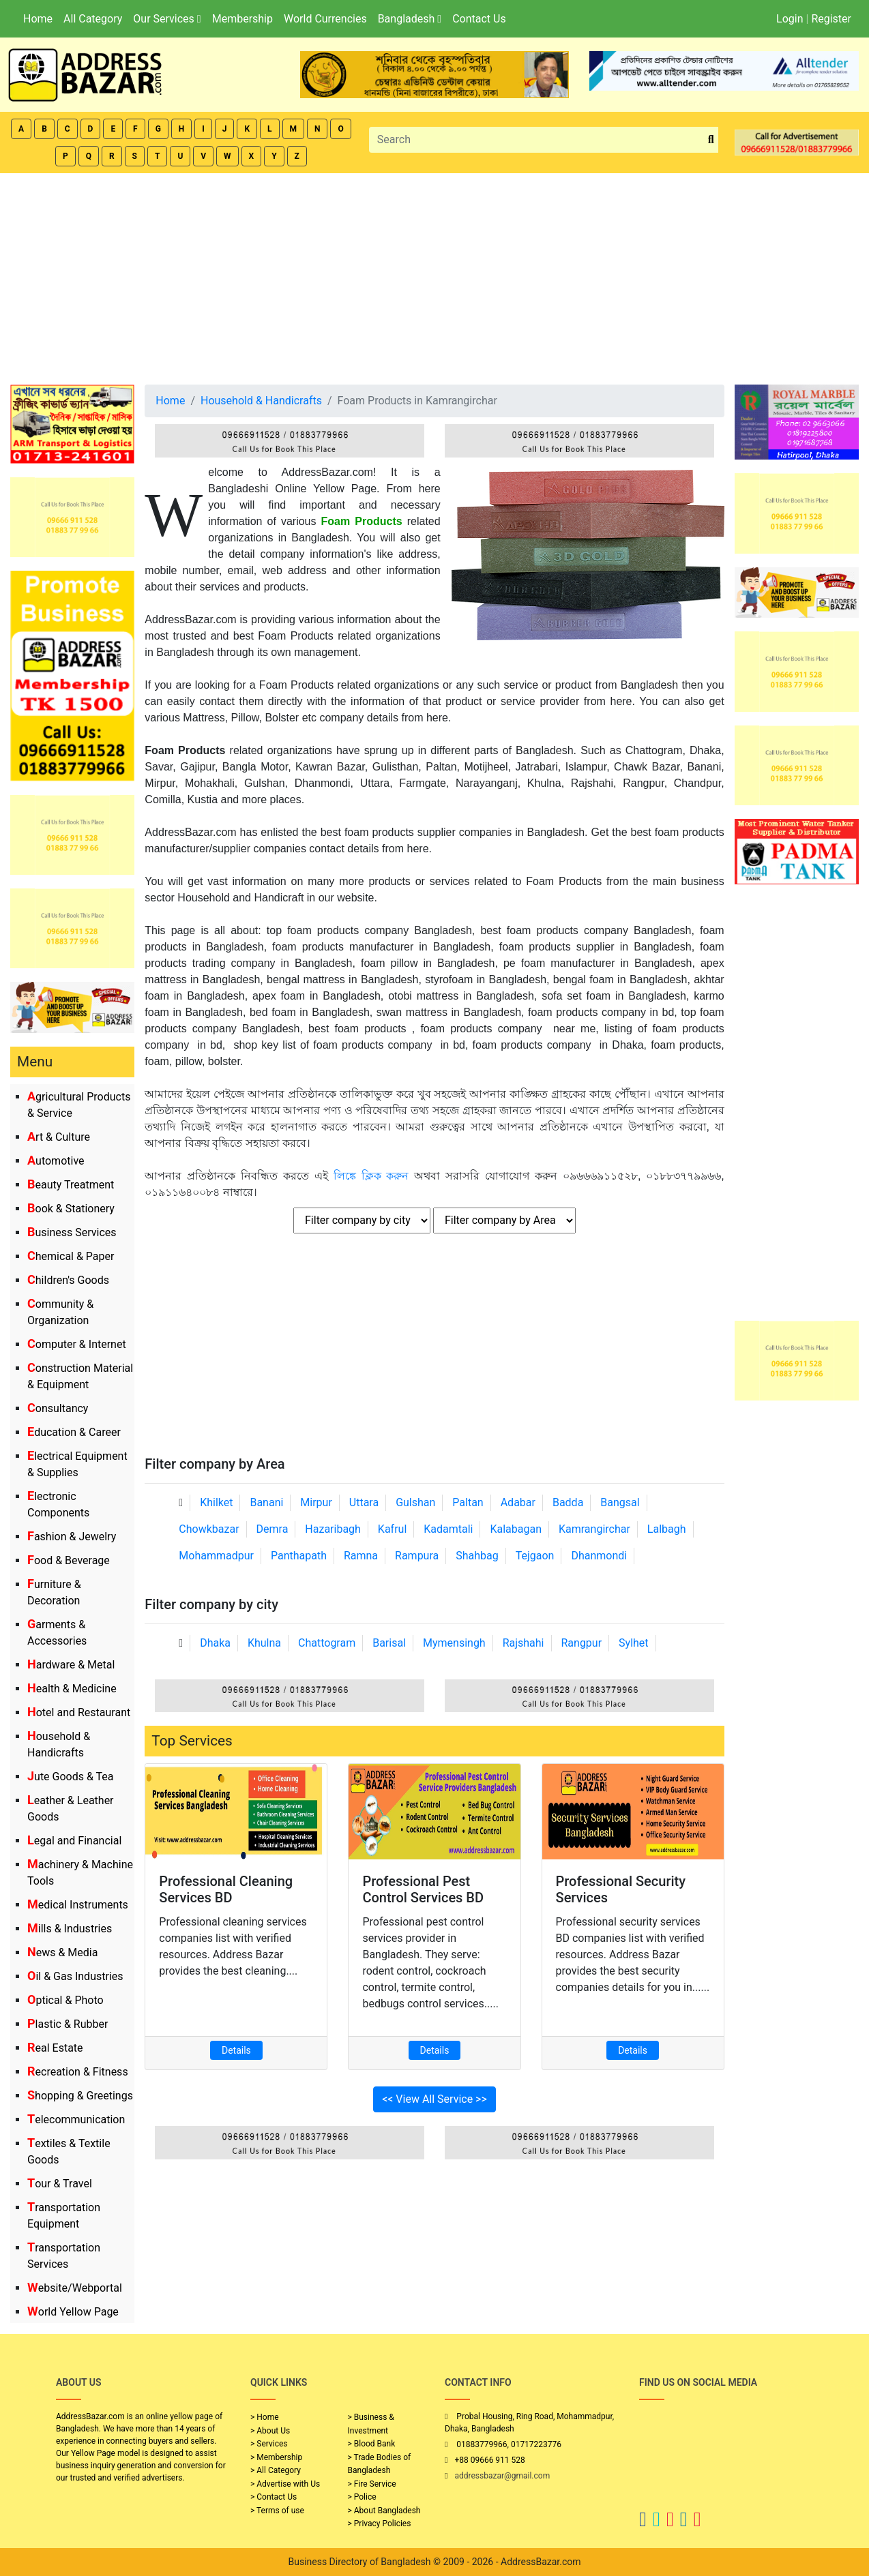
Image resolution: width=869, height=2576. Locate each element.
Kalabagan (516, 1529)
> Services (268, 2443)
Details (236, 2050)
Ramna (361, 1555)
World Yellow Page (73, 2311)
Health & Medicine (72, 1688)
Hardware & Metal (71, 1664)
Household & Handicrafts (261, 400)
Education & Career (74, 1432)
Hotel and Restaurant (78, 1712)
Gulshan (415, 1502)
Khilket (216, 1502)
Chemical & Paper (70, 1256)
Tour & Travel (59, 2183)
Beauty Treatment (70, 1184)
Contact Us (479, 18)
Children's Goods (68, 1280)
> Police (362, 2497)
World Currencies (325, 18)
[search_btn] (711, 140)
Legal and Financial (74, 1840)
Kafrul (392, 1529)
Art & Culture (58, 1136)
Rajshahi (523, 1642)
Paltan (467, 1502)
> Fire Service (372, 2484)
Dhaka (215, 1642)
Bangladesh (409, 18)
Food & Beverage (68, 1560)
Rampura (417, 1555)
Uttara (364, 1502)
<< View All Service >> (434, 2099)
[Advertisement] (434, 275)
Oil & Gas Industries (75, 1976)
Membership (242, 18)
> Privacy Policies (379, 2523)
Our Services (167, 18)
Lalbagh (666, 1529)
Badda (568, 1502)
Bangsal (619, 1502)
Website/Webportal (74, 2287)
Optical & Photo (65, 2000)
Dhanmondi (599, 1555)
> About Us (270, 2431)
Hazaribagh (333, 1529)
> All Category (275, 2470)
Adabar (518, 1502)
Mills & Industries (69, 1928)
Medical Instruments (77, 1904)
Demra (272, 1529)
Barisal (389, 1642)
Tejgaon (535, 1555)
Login (789, 18)
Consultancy (57, 1408)
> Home (264, 2417)
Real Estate (55, 2047)
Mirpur (316, 1502)
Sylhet (634, 1642)
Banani (266, 1502)
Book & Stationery (71, 1208)
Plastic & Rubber (67, 2024)
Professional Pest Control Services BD (423, 1889)
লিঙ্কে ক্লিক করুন (371, 1176)
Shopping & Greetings (80, 2095)
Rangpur (581, 1642)
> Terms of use (277, 2510)
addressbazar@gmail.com (502, 2476)
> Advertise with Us (285, 2484)
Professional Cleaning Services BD (226, 1889)
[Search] (537, 140)
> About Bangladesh (384, 2510)
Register (831, 18)
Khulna (264, 1642)
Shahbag (477, 1555)
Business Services (72, 1232)
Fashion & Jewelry (71, 1536)
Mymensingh (454, 1642)
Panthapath (299, 1555)
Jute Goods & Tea (70, 1776)
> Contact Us (273, 2497)
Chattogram (326, 1642)
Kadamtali (448, 1529)
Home (38, 18)
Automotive (56, 1160)
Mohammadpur (216, 1555)
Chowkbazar (209, 1529)
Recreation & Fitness (77, 2071)
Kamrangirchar (594, 1529)
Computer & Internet (76, 1344)
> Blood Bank (372, 2443)
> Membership (276, 2457)
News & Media (62, 1952)
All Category (92, 18)
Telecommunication (76, 2119)
